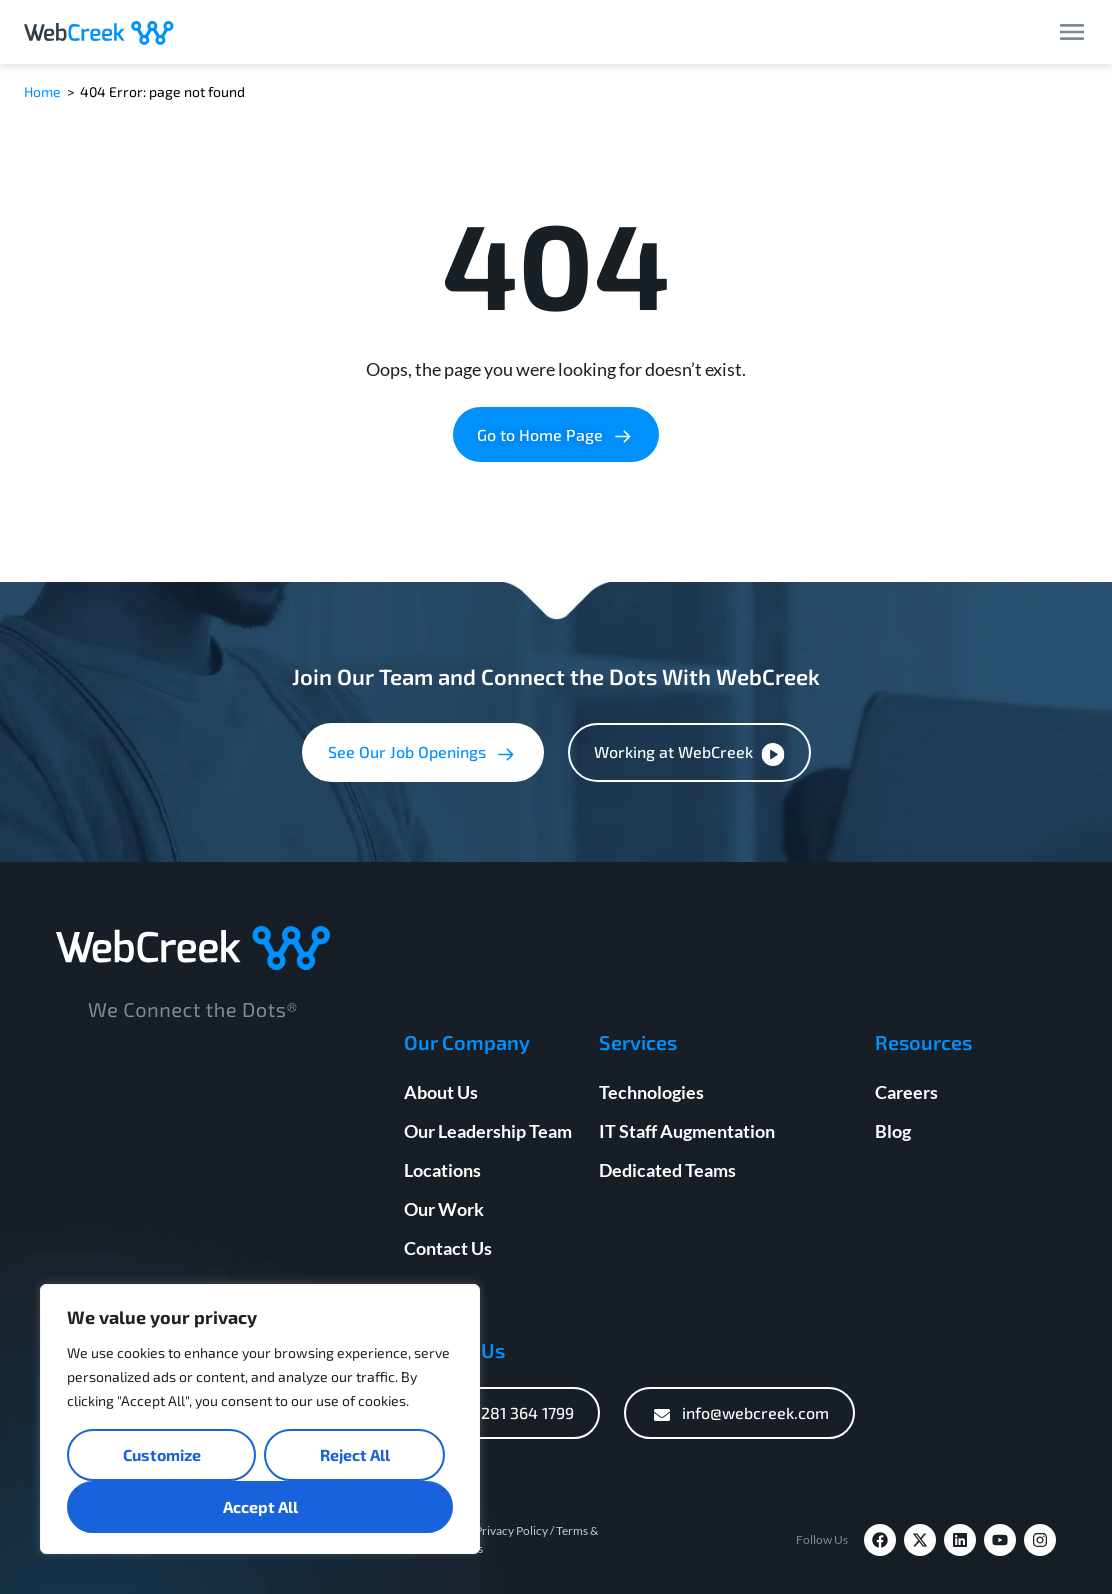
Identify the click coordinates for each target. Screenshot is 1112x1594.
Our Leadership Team (488, 1131)
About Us (441, 1092)
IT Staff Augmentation (687, 1131)
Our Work (444, 1209)
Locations (442, 1170)
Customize (162, 1454)
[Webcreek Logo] (99, 32)
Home (42, 91)
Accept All (260, 1506)
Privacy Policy (511, 1530)
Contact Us (448, 1248)
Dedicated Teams (667, 1170)
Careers (906, 1092)
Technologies (651, 1092)
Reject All (355, 1454)
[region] (260, 1419)
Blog (893, 1131)
